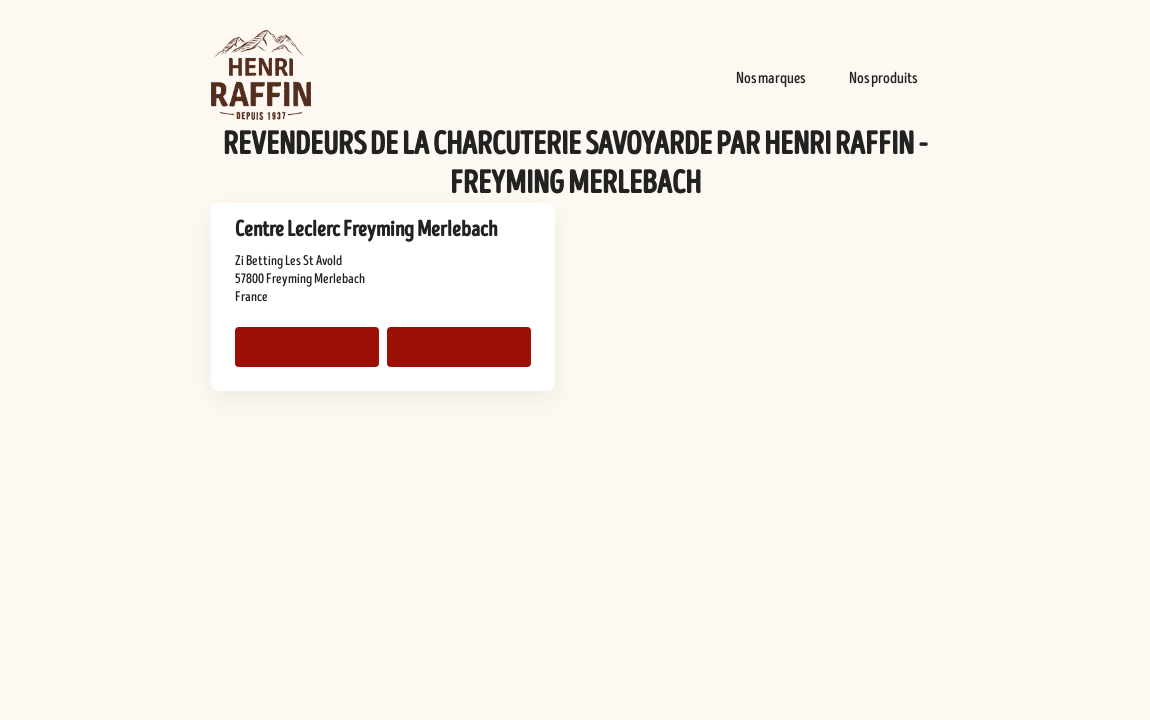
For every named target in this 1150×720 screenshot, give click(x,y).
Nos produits (883, 78)
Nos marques (770, 78)
